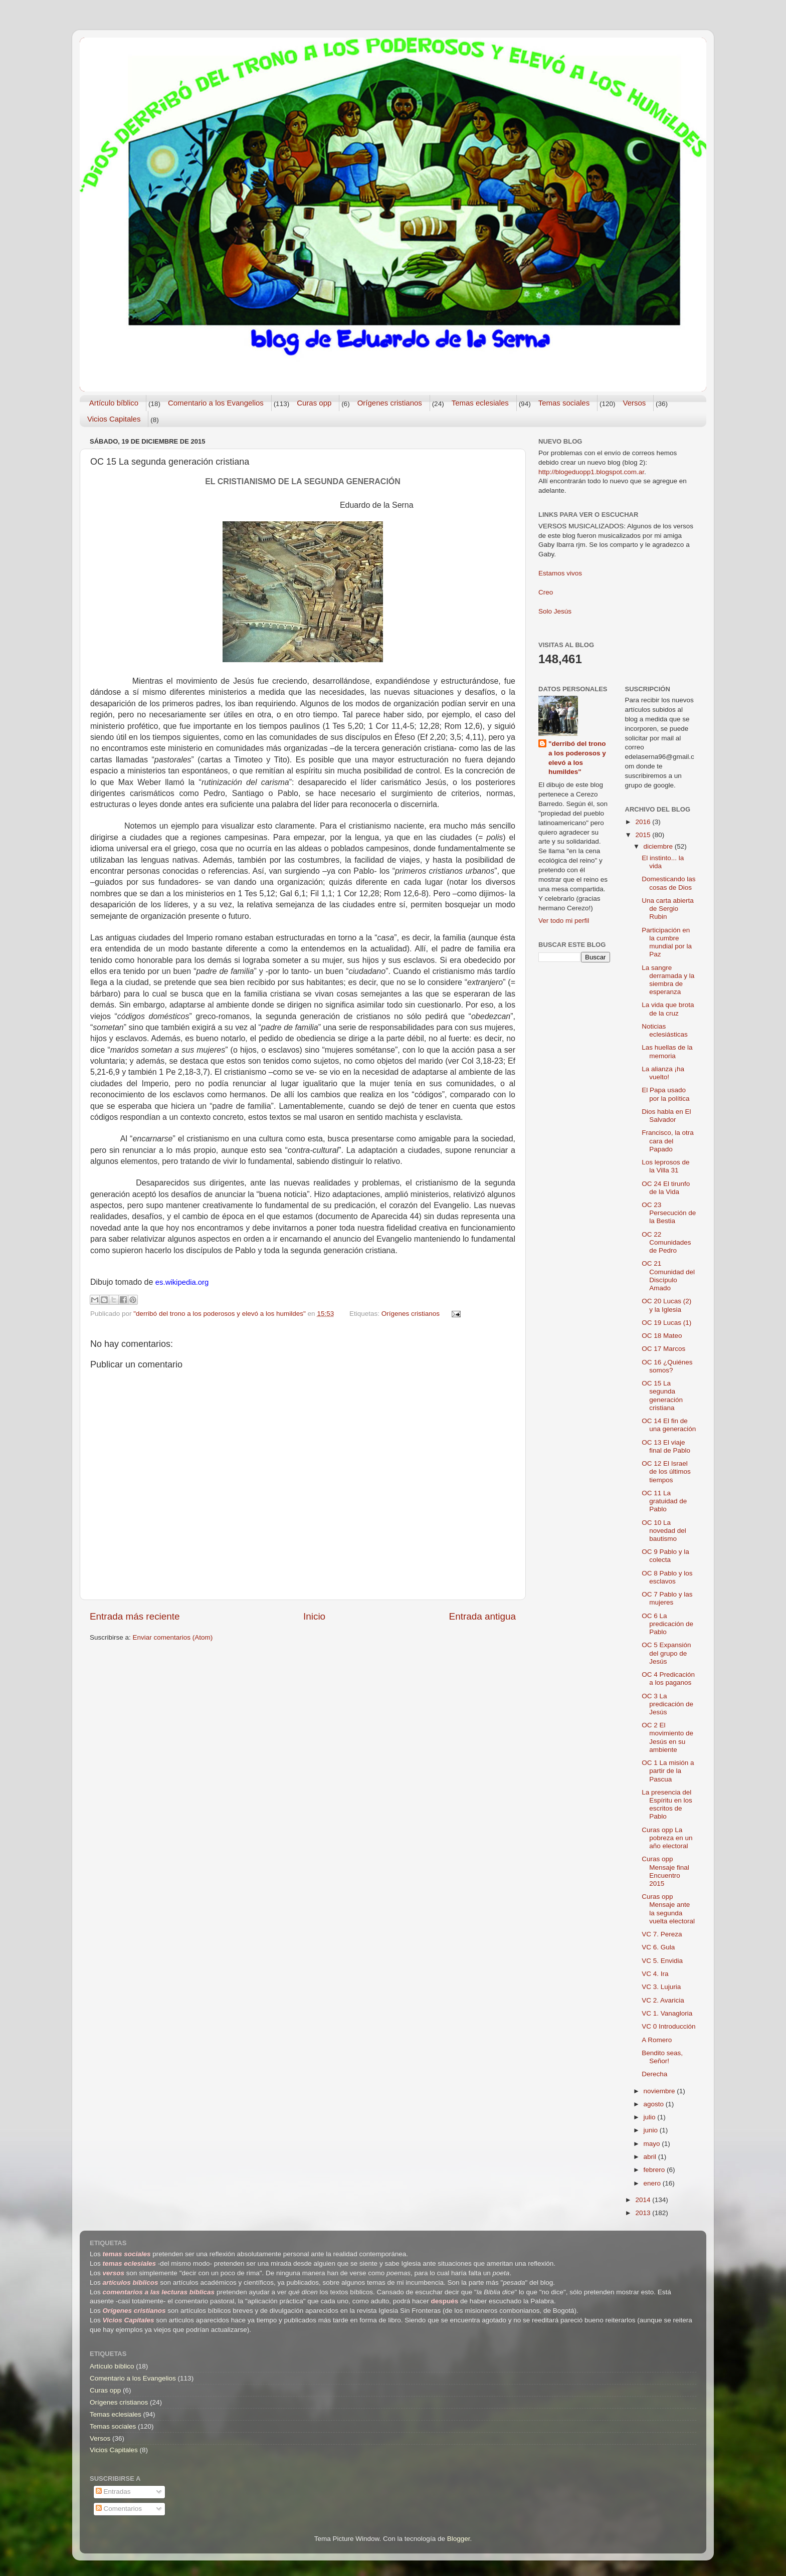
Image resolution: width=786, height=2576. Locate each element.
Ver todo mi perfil (563, 920)
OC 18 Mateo (662, 1335)
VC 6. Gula (658, 1947)
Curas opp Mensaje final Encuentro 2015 (665, 1871)
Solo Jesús (554, 611)
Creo (545, 592)
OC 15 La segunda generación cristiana (662, 1395)
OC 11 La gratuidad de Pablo (664, 1501)
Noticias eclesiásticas (665, 1030)
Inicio (314, 1616)
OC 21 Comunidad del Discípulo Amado (668, 1276)
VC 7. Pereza (662, 1934)
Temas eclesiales (480, 403)
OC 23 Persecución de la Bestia (669, 1213)
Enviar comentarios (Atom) (173, 1637)
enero (653, 2183)
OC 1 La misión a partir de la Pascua (668, 1770)
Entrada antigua (482, 1616)
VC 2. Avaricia (663, 2000)
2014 (643, 2200)
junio (652, 2130)
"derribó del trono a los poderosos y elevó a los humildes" (577, 758)
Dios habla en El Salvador (666, 1115)
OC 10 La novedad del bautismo (664, 1530)
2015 (643, 835)
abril (651, 2156)
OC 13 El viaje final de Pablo (666, 1446)
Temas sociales (564, 403)
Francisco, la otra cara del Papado (668, 1140)
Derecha (654, 2074)
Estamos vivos (560, 573)
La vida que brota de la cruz (668, 1009)
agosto (655, 2104)
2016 (643, 822)
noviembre (660, 2091)
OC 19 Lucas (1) (666, 1322)
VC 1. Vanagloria (667, 2013)
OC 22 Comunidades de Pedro (666, 1242)
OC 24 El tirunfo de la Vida (666, 1188)
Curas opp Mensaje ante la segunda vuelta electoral (668, 1909)
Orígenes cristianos (389, 403)
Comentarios (119, 2508)
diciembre (659, 846)
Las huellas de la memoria (667, 1051)
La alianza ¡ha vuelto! (663, 1073)
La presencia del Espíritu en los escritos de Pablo (667, 1805)
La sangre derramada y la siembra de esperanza (668, 980)
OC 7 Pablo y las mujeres (667, 1598)
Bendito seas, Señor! (662, 2057)
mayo (653, 2143)
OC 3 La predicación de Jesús (667, 1704)
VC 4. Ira (655, 1973)
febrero (655, 2169)
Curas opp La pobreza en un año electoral (667, 1838)
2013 (643, 2213)
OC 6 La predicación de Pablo (667, 1624)
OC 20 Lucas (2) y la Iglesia (666, 1305)
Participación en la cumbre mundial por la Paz (667, 942)
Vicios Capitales (113, 419)
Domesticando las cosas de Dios (668, 883)
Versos (634, 403)
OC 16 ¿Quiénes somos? (667, 1366)
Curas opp (314, 403)
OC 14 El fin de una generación (669, 1425)
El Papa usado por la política (665, 1094)
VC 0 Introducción (668, 2026)
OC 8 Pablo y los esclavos (667, 1577)
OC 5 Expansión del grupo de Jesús (666, 1653)
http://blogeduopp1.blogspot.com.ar (591, 472)
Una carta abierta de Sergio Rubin (668, 908)
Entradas (113, 2491)
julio (651, 2117)
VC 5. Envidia (662, 1960)
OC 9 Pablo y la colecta (665, 1555)
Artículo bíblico (113, 403)
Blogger (458, 2538)
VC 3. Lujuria (661, 1987)
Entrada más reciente (135, 1616)
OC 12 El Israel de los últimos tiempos (666, 1471)
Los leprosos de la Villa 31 (665, 1166)
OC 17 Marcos (663, 1348)
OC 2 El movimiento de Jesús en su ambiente (667, 1737)
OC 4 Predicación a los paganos (668, 1678)
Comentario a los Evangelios (216, 403)
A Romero (657, 2040)
